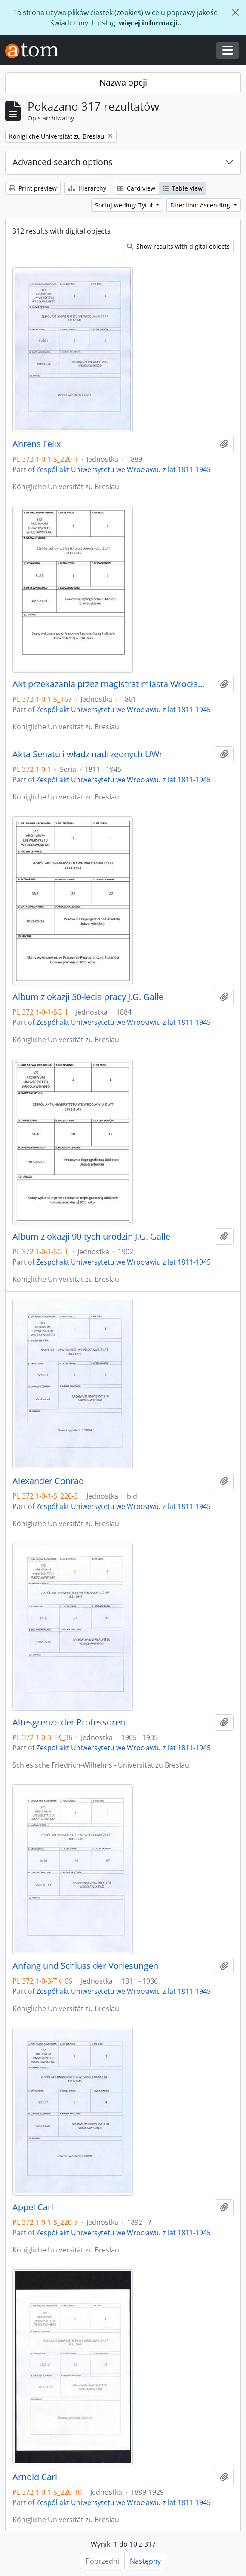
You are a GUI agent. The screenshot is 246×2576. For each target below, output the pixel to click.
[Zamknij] (235, 12)
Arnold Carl (34, 2477)
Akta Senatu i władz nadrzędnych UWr (87, 754)
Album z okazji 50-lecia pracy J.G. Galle (87, 997)
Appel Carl (32, 2207)
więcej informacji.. (150, 23)
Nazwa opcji (123, 82)
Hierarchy (87, 188)
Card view (136, 188)
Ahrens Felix (36, 444)
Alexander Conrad (48, 1481)
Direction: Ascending (201, 205)
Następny (145, 2561)
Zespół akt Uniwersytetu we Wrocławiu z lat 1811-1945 (123, 469)
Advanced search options (62, 162)
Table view (183, 188)
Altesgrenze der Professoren (68, 1722)
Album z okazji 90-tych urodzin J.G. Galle (91, 1236)
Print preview (33, 188)
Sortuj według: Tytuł (124, 205)
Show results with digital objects (178, 246)
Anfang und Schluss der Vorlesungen (85, 1966)
